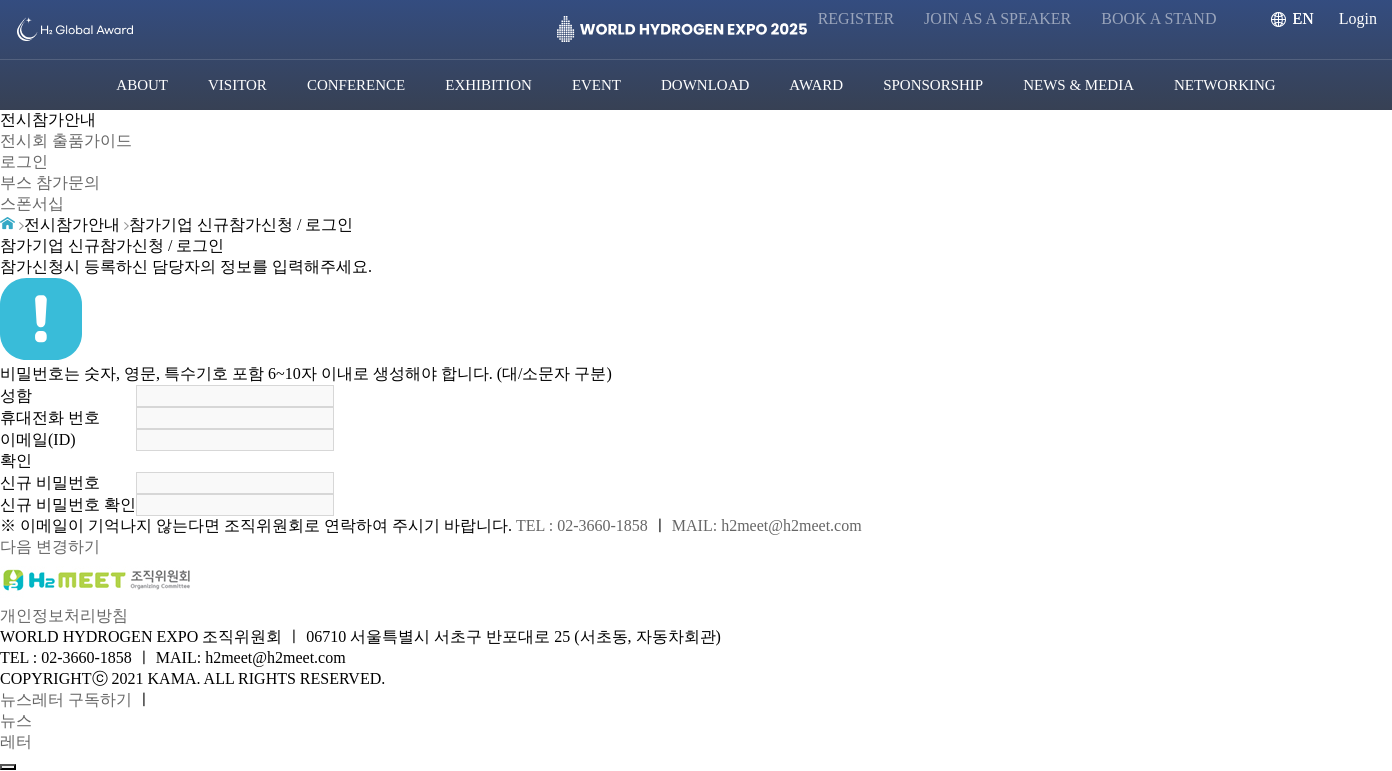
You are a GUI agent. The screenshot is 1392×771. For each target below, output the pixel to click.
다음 (16, 546)
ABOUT (142, 85)
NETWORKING (1225, 85)
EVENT (596, 85)
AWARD (816, 85)
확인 (16, 460)
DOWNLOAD (705, 85)
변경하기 (68, 546)
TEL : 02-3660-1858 (582, 525)
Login (1358, 18)
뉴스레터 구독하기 (66, 699)
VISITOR (237, 85)
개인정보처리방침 (64, 615)
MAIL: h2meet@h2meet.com (767, 525)
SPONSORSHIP (933, 85)
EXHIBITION (488, 85)
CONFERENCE (356, 85)
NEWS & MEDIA (1078, 85)
